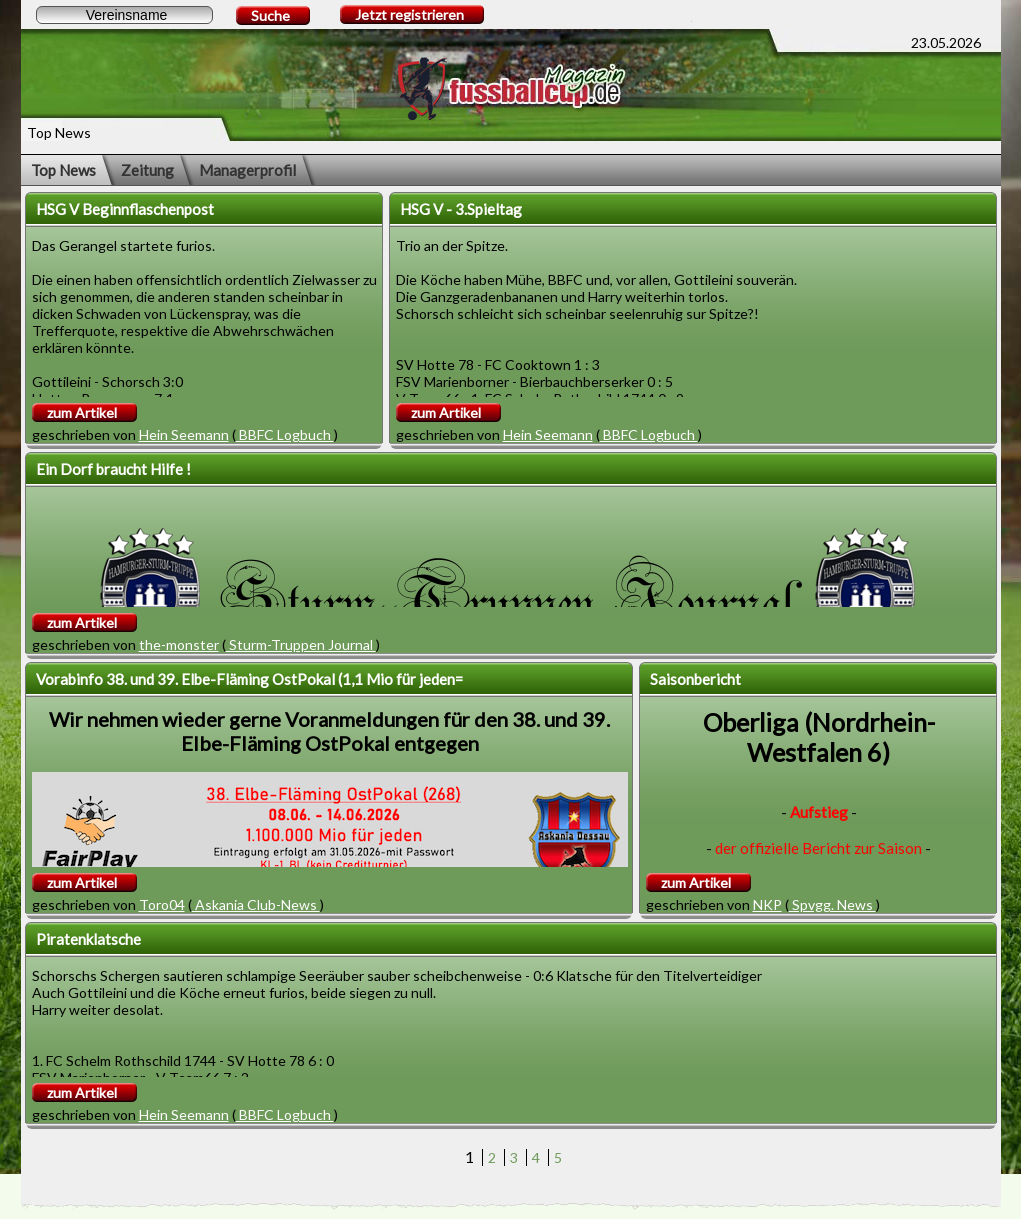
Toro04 (162, 904)
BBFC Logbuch (285, 434)
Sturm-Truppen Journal (301, 644)
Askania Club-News (256, 904)
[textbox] (124, 15)
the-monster (179, 644)
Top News (63, 170)
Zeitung (147, 170)
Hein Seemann (184, 434)
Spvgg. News (832, 904)
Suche (270, 15)
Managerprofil (247, 170)
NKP (767, 904)
